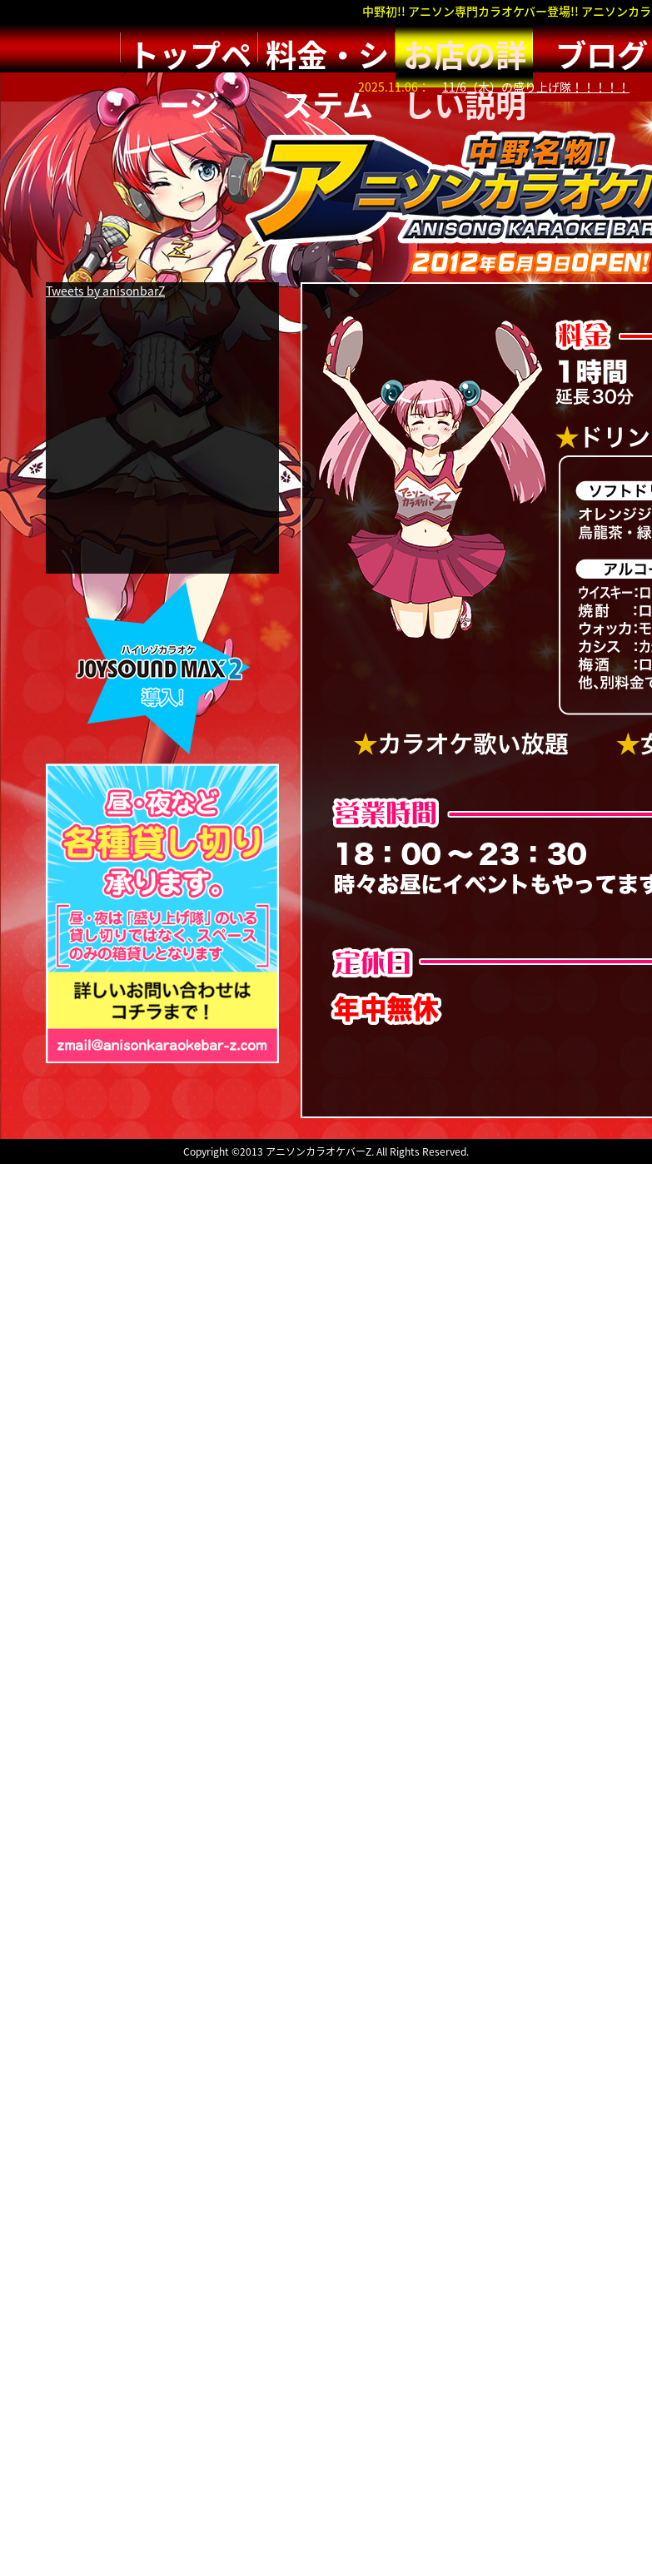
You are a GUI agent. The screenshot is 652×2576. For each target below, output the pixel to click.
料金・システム (327, 47)
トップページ (190, 47)
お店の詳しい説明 (464, 47)
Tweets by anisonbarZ (105, 290)
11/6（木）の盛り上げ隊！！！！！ (536, 86)
